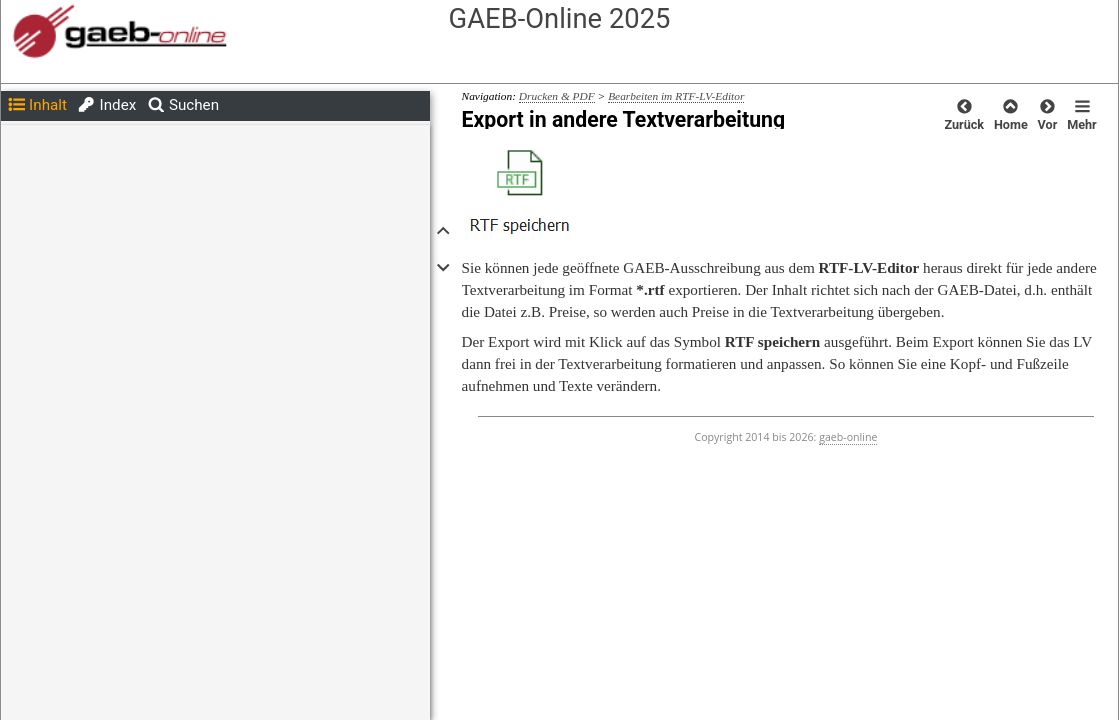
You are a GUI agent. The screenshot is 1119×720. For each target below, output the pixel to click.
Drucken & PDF (557, 96)
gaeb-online (848, 437)
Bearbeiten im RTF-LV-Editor (676, 96)
